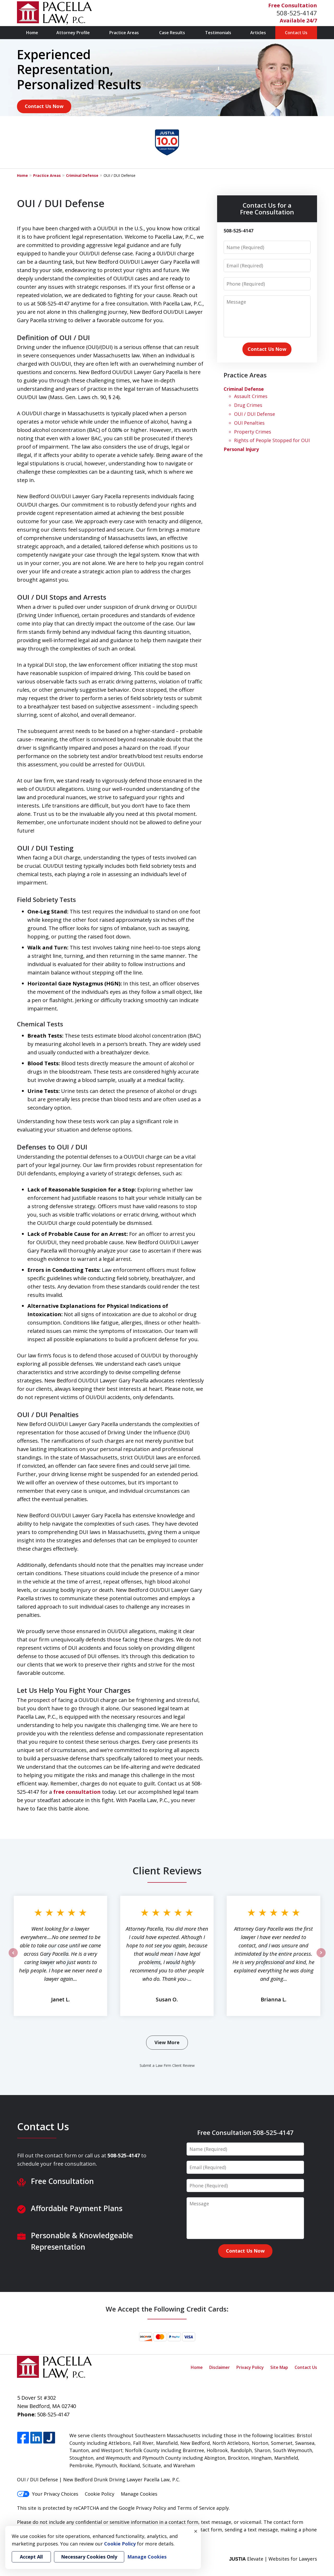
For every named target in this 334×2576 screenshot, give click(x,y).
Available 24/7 (298, 20)
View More (167, 2042)
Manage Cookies (139, 2494)
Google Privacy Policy (142, 2508)
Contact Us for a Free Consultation (267, 208)
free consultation (77, 1791)
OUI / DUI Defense (254, 414)
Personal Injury (241, 449)
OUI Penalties (249, 423)
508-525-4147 (296, 13)
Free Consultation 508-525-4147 (245, 2132)
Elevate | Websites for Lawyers (273, 2559)
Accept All (31, 2557)
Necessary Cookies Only (89, 2557)
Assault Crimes (250, 396)
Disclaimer (219, 2367)
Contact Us (296, 32)
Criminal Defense (82, 175)
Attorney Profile (73, 32)
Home (32, 32)
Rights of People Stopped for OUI (272, 440)
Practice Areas (124, 32)
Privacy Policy (250, 2367)
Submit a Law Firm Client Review (167, 2065)
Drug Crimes (248, 405)
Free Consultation (292, 5)
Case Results (172, 32)
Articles (258, 32)
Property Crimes (252, 432)
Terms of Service (196, 2508)
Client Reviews (167, 1870)
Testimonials (218, 32)
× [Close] (196, 2531)
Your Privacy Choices (47, 2494)
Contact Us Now (44, 106)
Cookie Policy (99, 2494)
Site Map (279, 2367)
